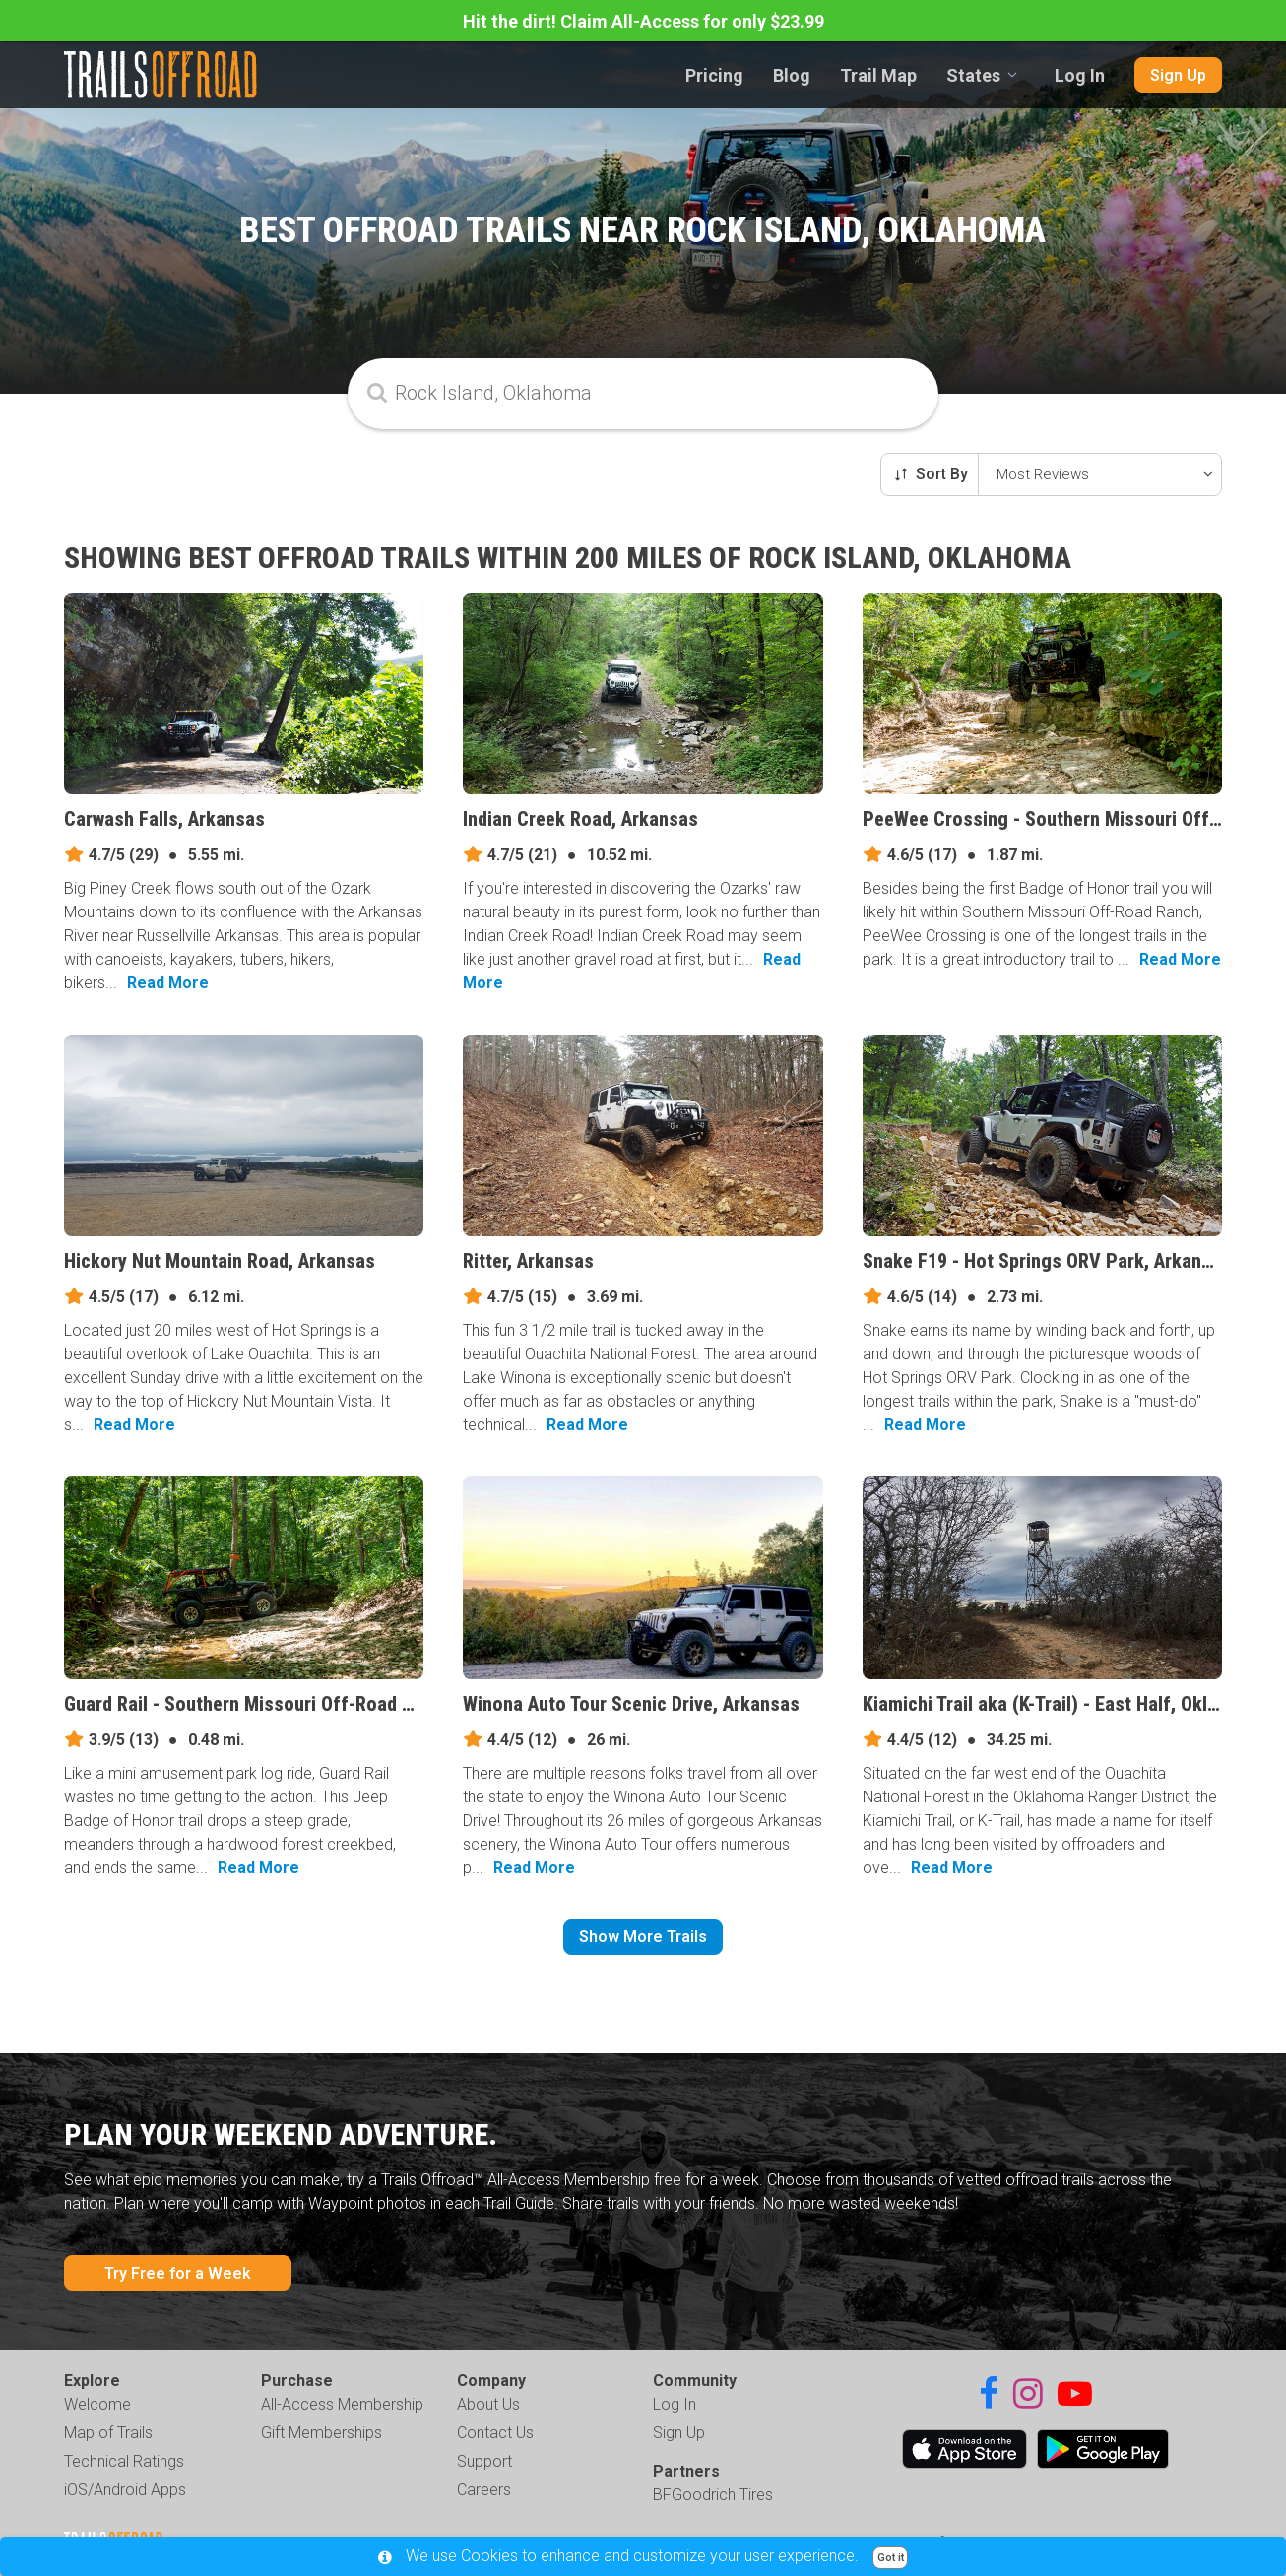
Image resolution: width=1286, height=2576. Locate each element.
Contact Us (495, 2432)
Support (484, 2461)
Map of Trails (108, 2432)
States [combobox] (973, 75)
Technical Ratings (124, 2461)
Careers (484, 2490)
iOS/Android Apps (125, 2490)
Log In (1080, 75)
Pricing (714, 75)
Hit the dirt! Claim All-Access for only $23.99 (643, 21)
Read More (168, 983)
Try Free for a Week (177, 2273)
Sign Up (1178, 75)
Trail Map (878, 75)
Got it (890, 2557)
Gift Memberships (321, 2432)
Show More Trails (643, 1936)
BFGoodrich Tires (713, 2494)
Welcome (97, 2404)
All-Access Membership (342, 2404)
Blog (791, 75)
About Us (488, 2404)
